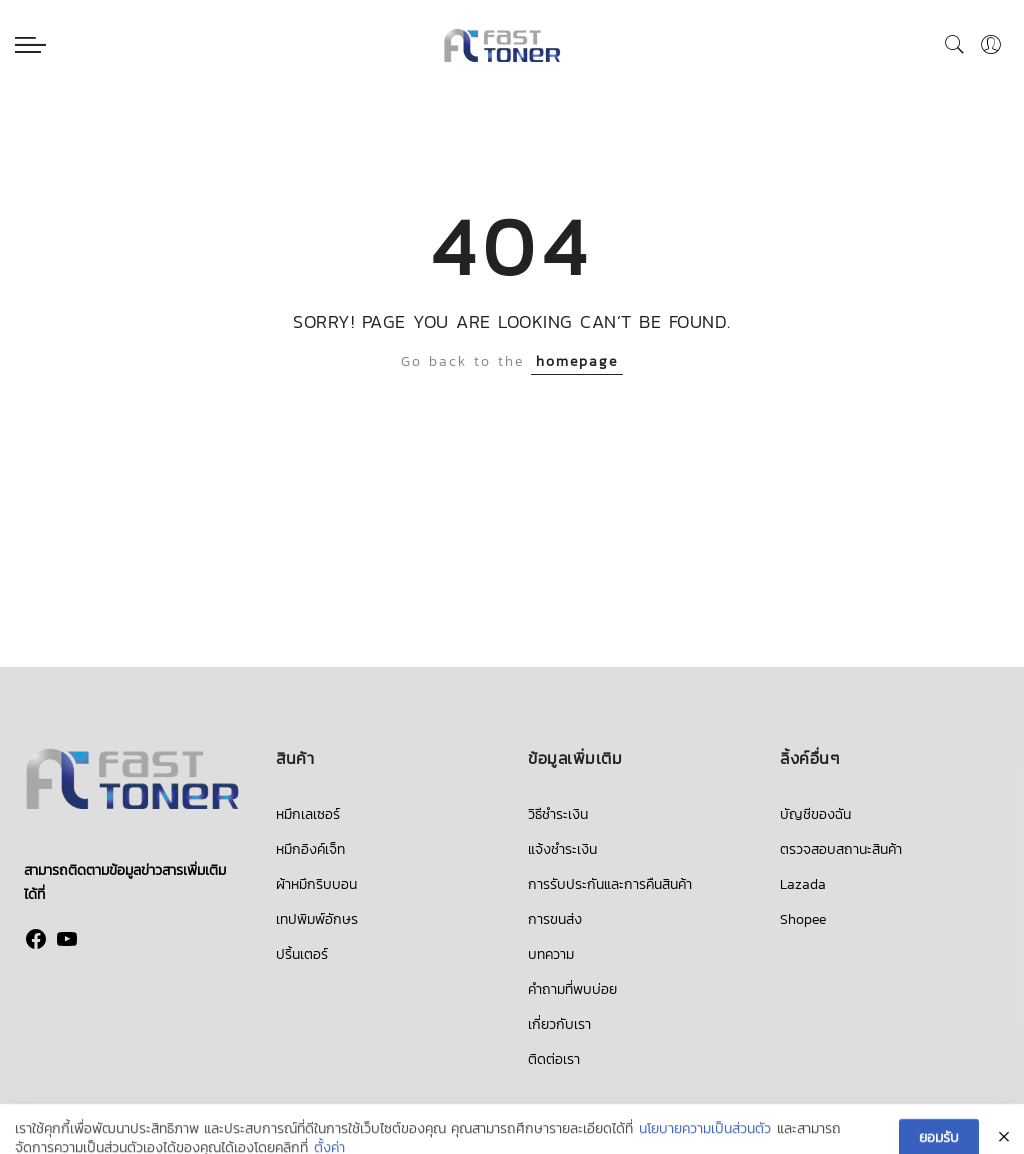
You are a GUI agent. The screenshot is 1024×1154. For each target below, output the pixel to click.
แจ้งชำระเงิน (562, 849)
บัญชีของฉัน (815, 814)
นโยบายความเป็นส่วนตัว (705, 1141)
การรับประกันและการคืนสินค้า (610, 884)
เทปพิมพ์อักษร (317, 919)
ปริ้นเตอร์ (302, 954)
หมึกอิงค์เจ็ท (310, 849)
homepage (577, 361)
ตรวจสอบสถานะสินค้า (841, 849)
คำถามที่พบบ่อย (572, 989)
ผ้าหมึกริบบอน (316, 884)
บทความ (551, 954)
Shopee (803, 919)
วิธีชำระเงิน (558, 814)
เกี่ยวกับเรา (559, 1024)
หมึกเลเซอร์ (308, 814)
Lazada (803, 884)
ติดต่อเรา (554, 1059)
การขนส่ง (555, 919)
